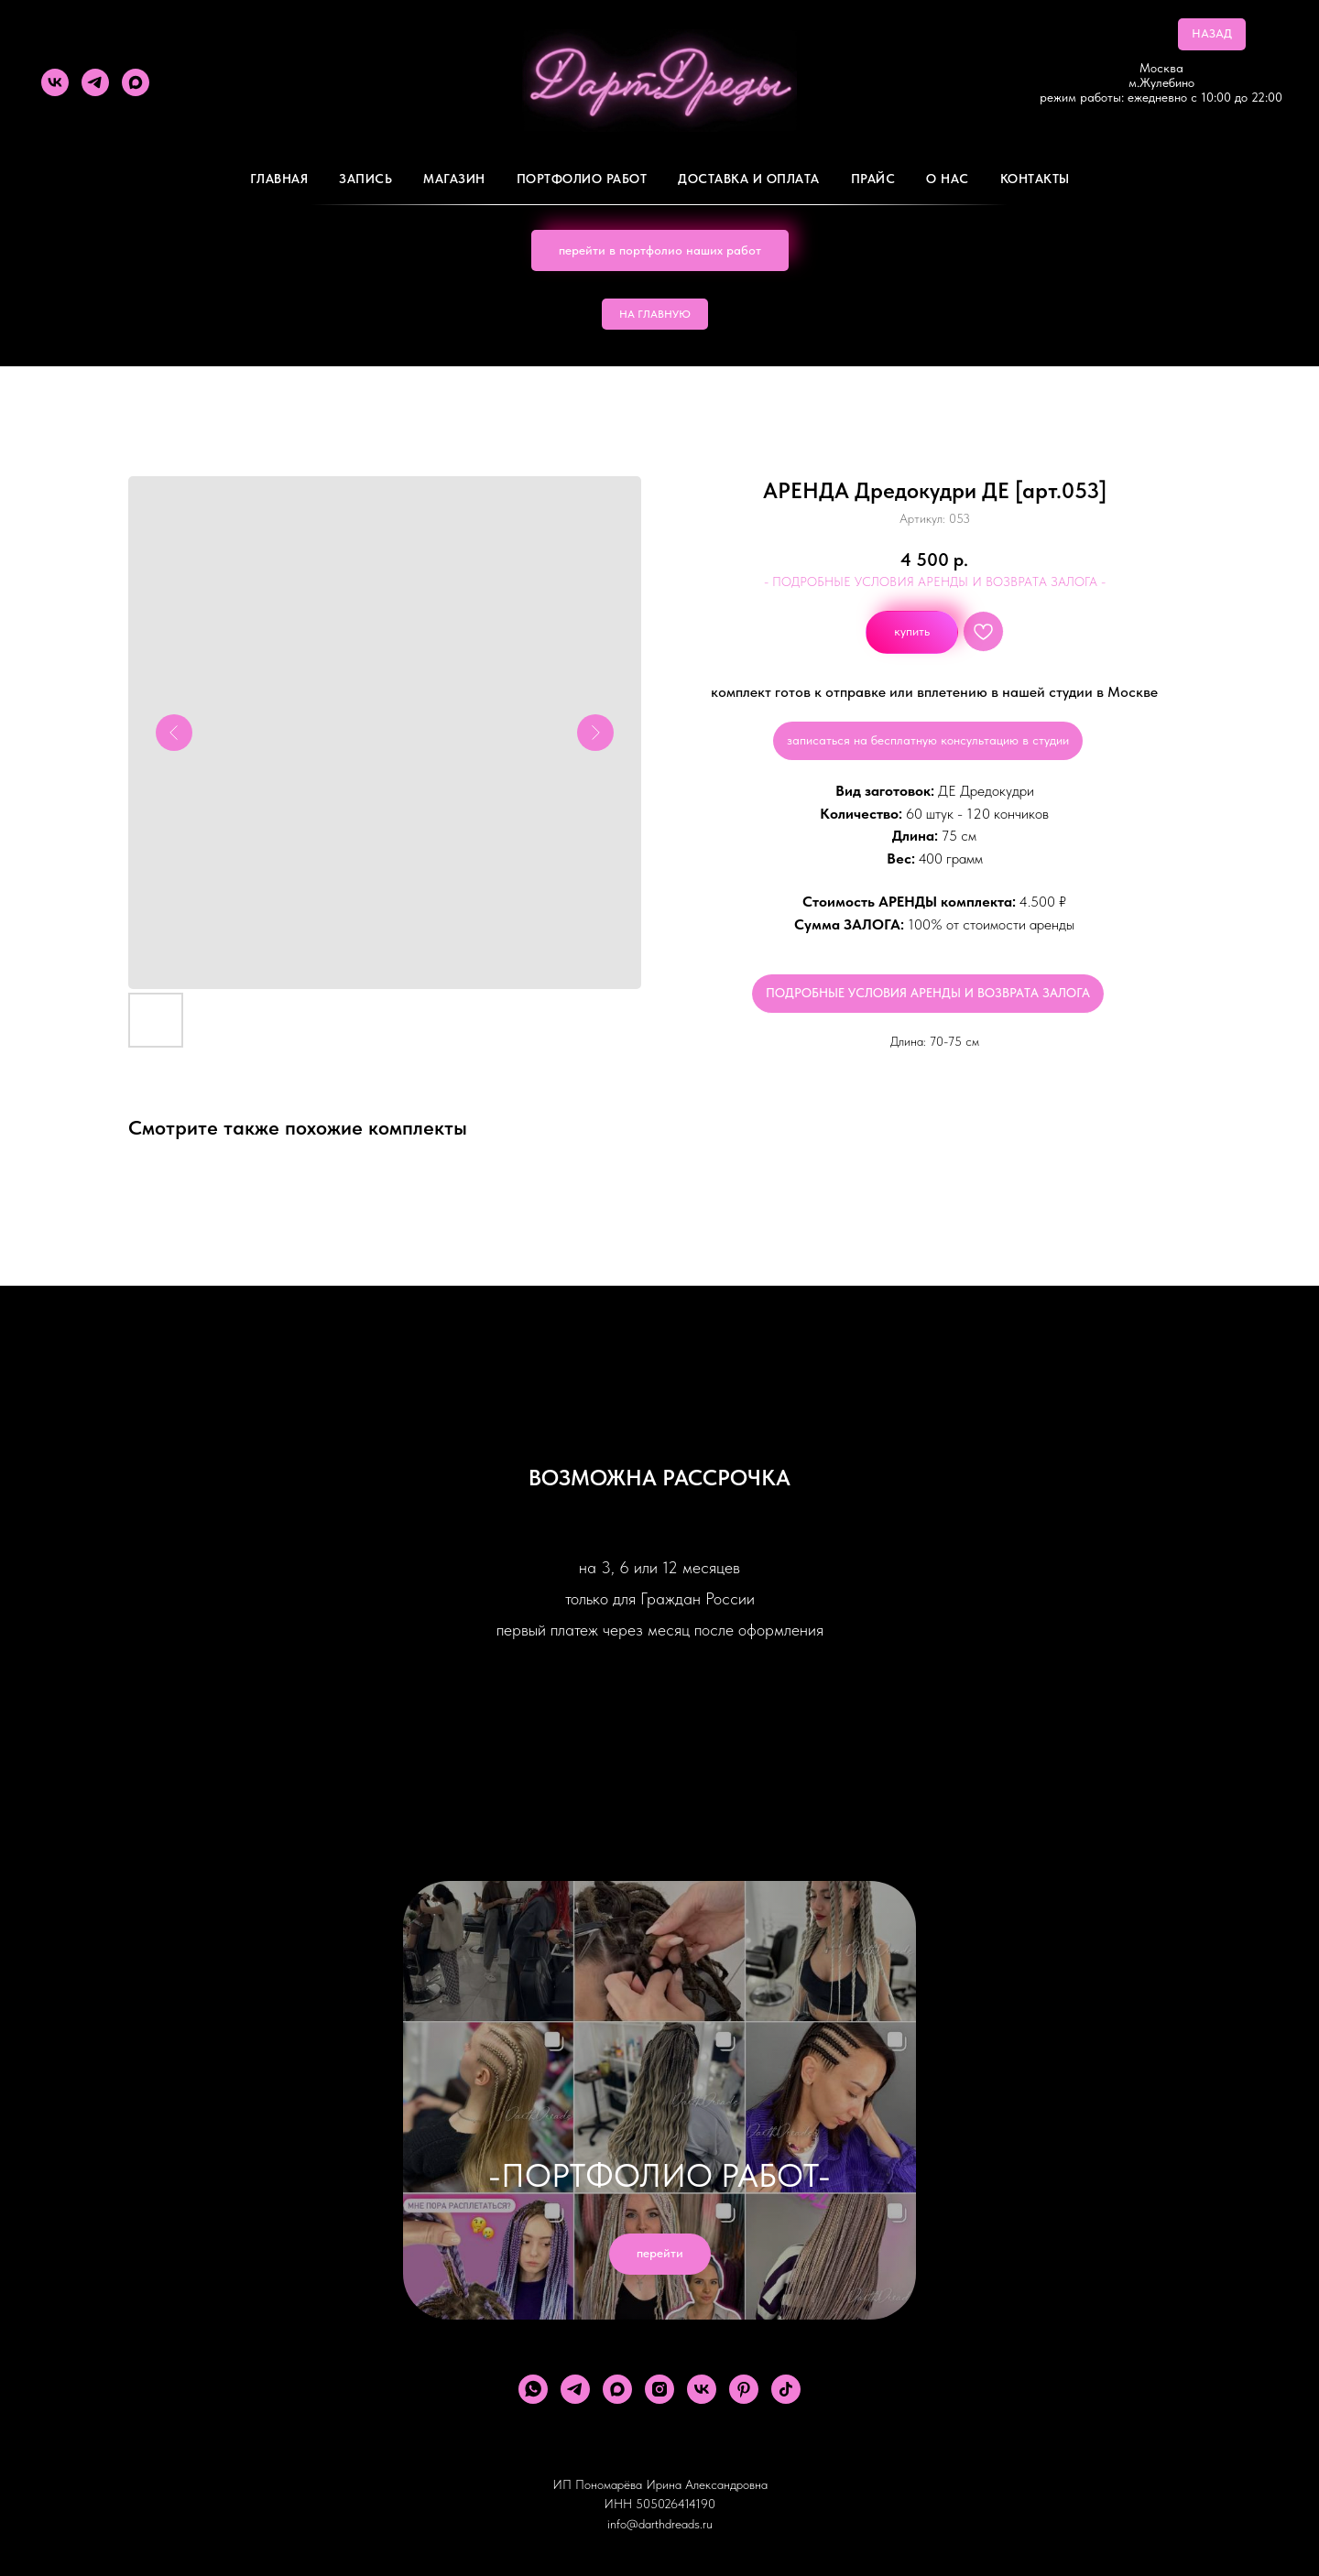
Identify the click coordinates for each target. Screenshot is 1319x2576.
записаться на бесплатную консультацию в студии (928, 740)
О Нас (947, 178)
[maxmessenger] (135, 82)
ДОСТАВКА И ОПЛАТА (749, 178)
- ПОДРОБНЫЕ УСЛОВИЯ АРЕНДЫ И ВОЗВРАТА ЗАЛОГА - (935, 581)
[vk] (55, 82)
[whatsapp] (533, 2389)
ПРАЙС (873, 178)
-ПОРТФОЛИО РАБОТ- (659, 2175)
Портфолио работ (582, 178)
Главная (279, 178)
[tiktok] (786, 2389)
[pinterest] (743, 2389)
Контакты (1035, 178)
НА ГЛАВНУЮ (655, 314)
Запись (365, 178)
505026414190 (675, 2503)
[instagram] (659, 2389)
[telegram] (95, 82)
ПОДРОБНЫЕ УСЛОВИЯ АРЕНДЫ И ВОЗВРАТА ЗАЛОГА (928, 992)
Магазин (454, 178)
